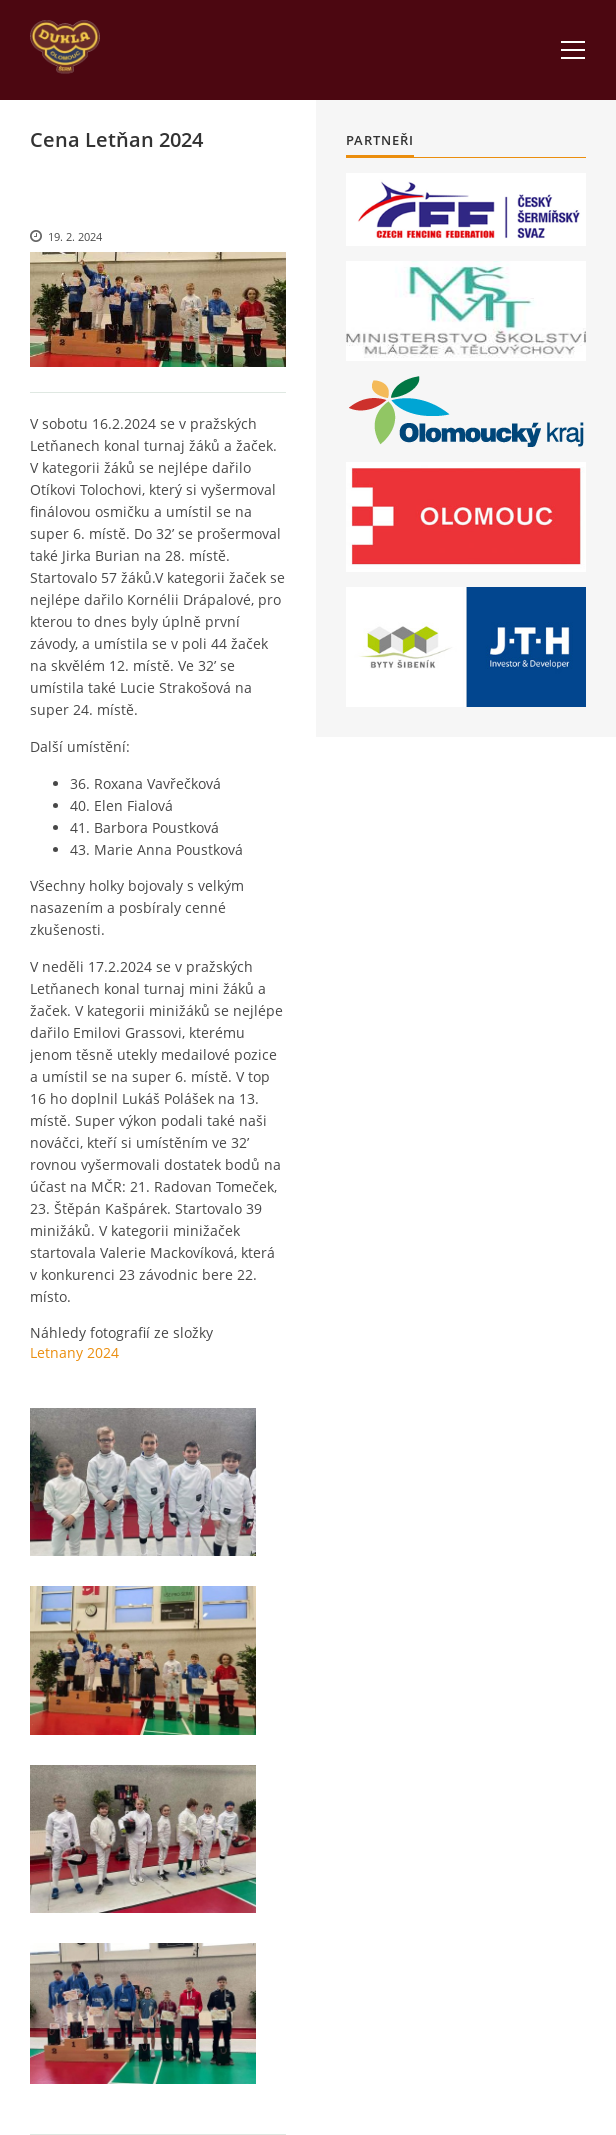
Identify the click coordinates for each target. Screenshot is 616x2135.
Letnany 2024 (74, 1352)
